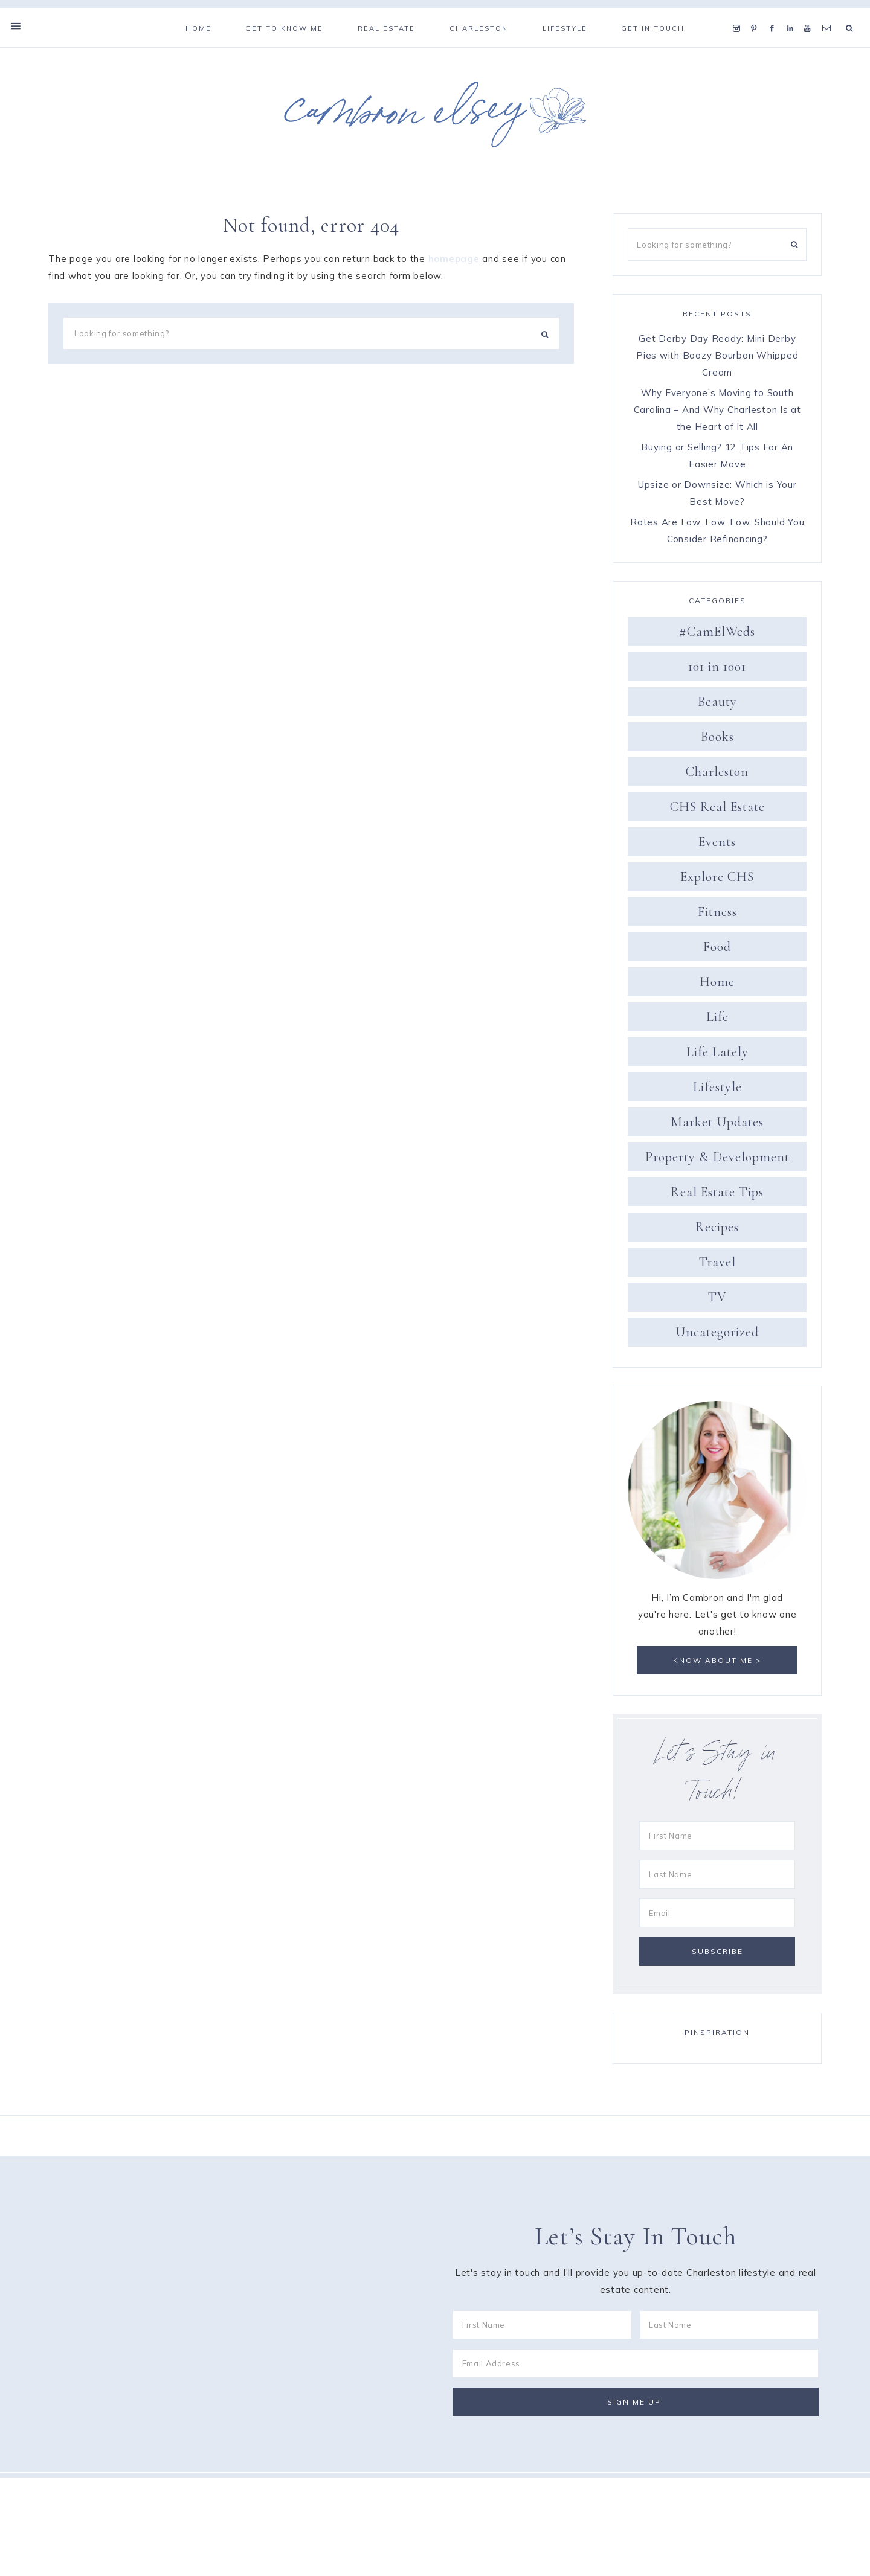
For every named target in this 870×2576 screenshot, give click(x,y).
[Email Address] (636, 2368)
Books (717, 741)
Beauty (717, 706)
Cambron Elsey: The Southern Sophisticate (435, 119)
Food (717, 951)
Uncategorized (717, 1336)
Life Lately (717, 1056)
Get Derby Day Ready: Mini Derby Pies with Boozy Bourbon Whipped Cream (717, 359)
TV (717, 1301)
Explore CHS (717, 881)
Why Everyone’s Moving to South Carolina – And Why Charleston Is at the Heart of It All (717, 414)
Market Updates (717, 1126)
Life (717, 1021)
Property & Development (717, 1161)
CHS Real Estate (717, 811)
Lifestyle (717, 1091)
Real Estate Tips (717, 1196)
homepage (454, 263)
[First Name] (717, 1840)
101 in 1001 (717, 671)
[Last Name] (717, 1879)
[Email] (717, 1917)
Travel (717, 1266)
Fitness (717, 916)
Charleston (717, 776)
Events (717, 846)
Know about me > (717, 1665)
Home (717, 986)
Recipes (717, 1231)
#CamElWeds (717, 636)
